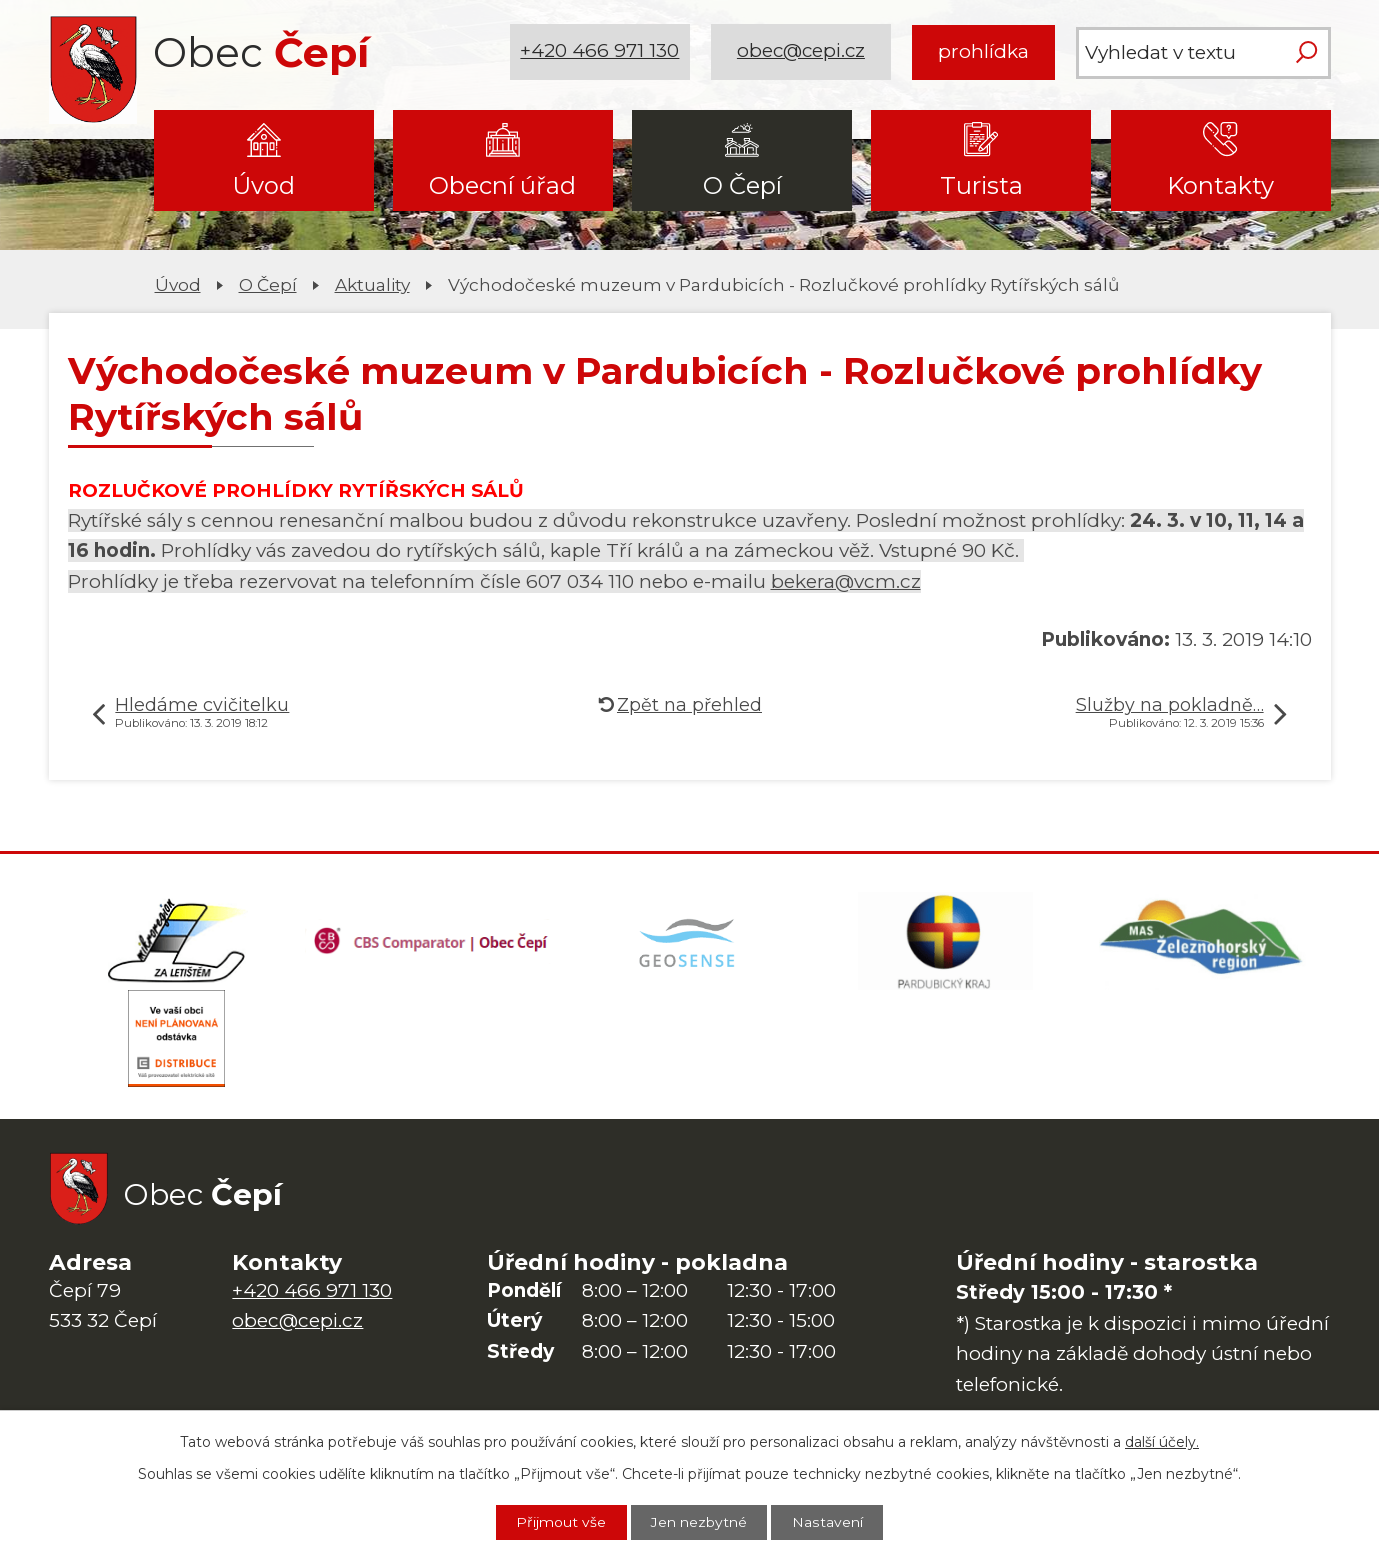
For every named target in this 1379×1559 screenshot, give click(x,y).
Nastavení (829, 1522)
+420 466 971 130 (600, 51)
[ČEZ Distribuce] (177, 1042)
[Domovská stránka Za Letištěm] (177, 942)
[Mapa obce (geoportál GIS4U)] (689, 942)
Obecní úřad (502, 185)
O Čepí (742, 185)
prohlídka (983, 51)
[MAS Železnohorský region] (1202, 942)
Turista (981, 185)
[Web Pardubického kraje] (946, 942)
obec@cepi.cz (801, 51)
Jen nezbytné (700, 1522)
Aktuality (372, 284)
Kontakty (1220, 185)
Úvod (263, 185)
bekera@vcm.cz (846, 581)
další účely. (1162, 1441)
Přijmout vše (561, 1522)
